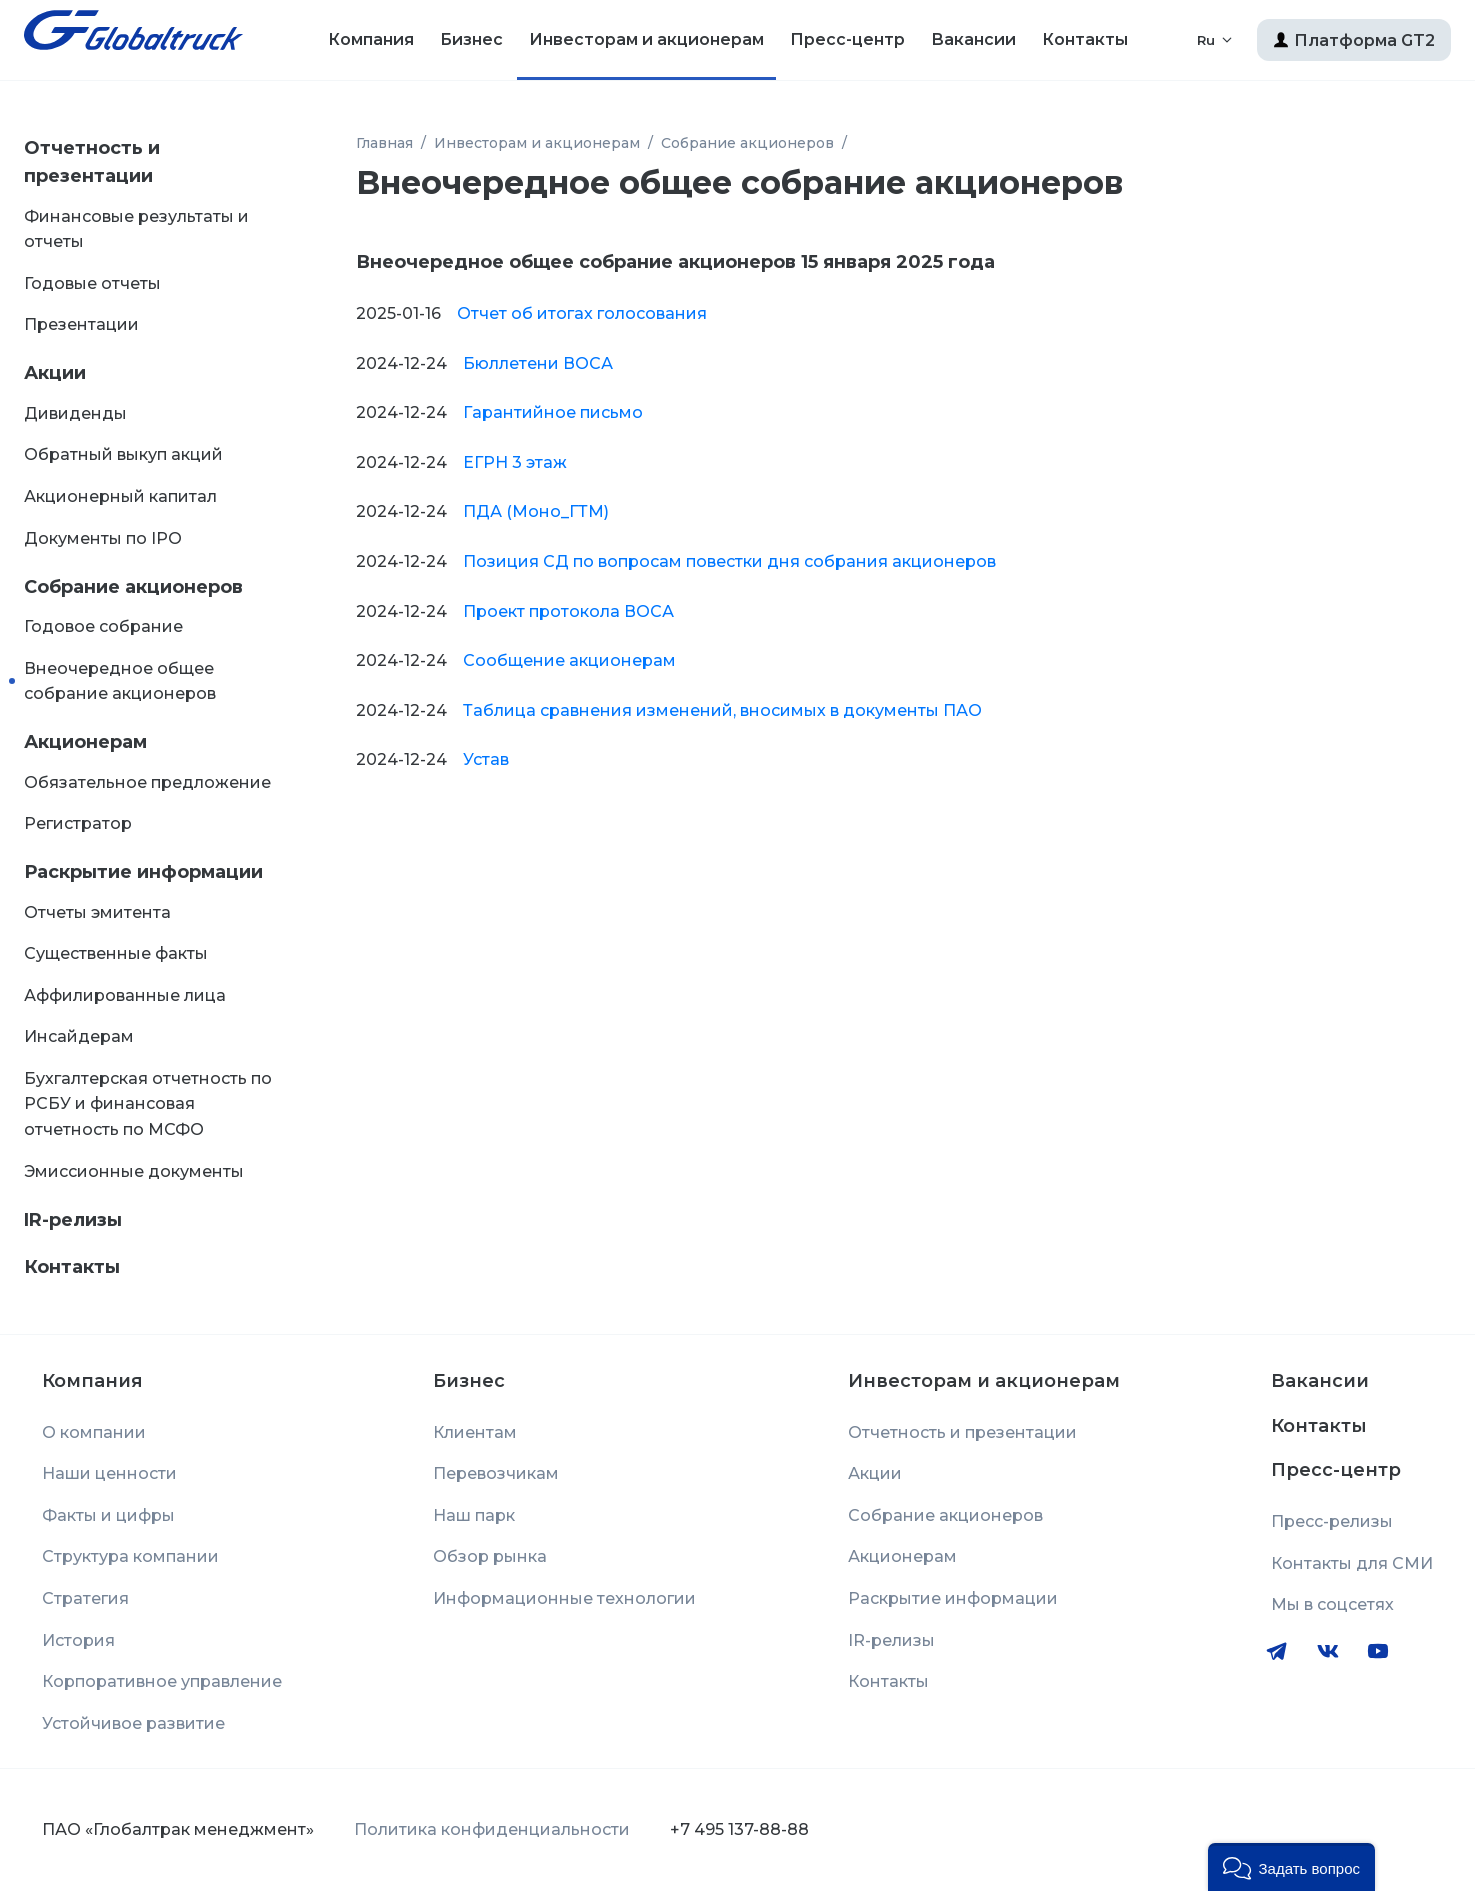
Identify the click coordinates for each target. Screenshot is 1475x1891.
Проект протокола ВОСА (568, 611)
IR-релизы (73, 1220)
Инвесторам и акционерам (646, 39)
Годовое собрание (103, 626)
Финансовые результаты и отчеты (136, 229)
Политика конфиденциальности (492, 1829)
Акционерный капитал (120, 496)
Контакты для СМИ (1352, 1563)
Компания (371, 39)
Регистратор (78, 823)
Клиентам (475, 1432)
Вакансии (973, 39)
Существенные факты (116, 953)
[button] (1291, 1867)
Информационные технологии (564, 1598)
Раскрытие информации (143, 872)
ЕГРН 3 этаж (515, 462)
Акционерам (85, 742)
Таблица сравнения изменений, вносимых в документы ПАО (722, 710)
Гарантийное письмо (553, 412)
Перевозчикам (496, 1473)
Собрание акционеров (133, 587)
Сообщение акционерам (569, 660)
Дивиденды (75, 413)
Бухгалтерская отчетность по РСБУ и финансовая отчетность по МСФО (148, 1104)
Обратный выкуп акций (123, 454)
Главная (384, 143)
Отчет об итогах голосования (582, 313)
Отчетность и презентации (92, 162)
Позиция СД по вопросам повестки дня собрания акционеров (729, 561)
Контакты (1085, 39)
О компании (94, 1432)
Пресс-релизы (1332, 1521)
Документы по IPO (103, 538)
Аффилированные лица (125, 995)
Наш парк (474, 1515)
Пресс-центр (847, 39)
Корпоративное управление (162, 1681)
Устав (486, 759)
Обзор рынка (490, 1556)
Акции (55, 373)
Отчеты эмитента (97, 912)
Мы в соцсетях (1332, 1604)
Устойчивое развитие (133, 1723)
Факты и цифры (108, 1515)
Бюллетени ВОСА (538, 363)
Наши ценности (109, 1473)
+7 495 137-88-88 (739, 1829)
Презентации (81, 324)
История (78, 1640)
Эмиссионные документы (134, 1171)
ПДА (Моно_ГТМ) (536, 511)
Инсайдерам (79, 1036)
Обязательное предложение (147, 782)
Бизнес (471, 39)
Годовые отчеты (92, 283)
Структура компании (130, 1556)
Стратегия (85, 1598)
